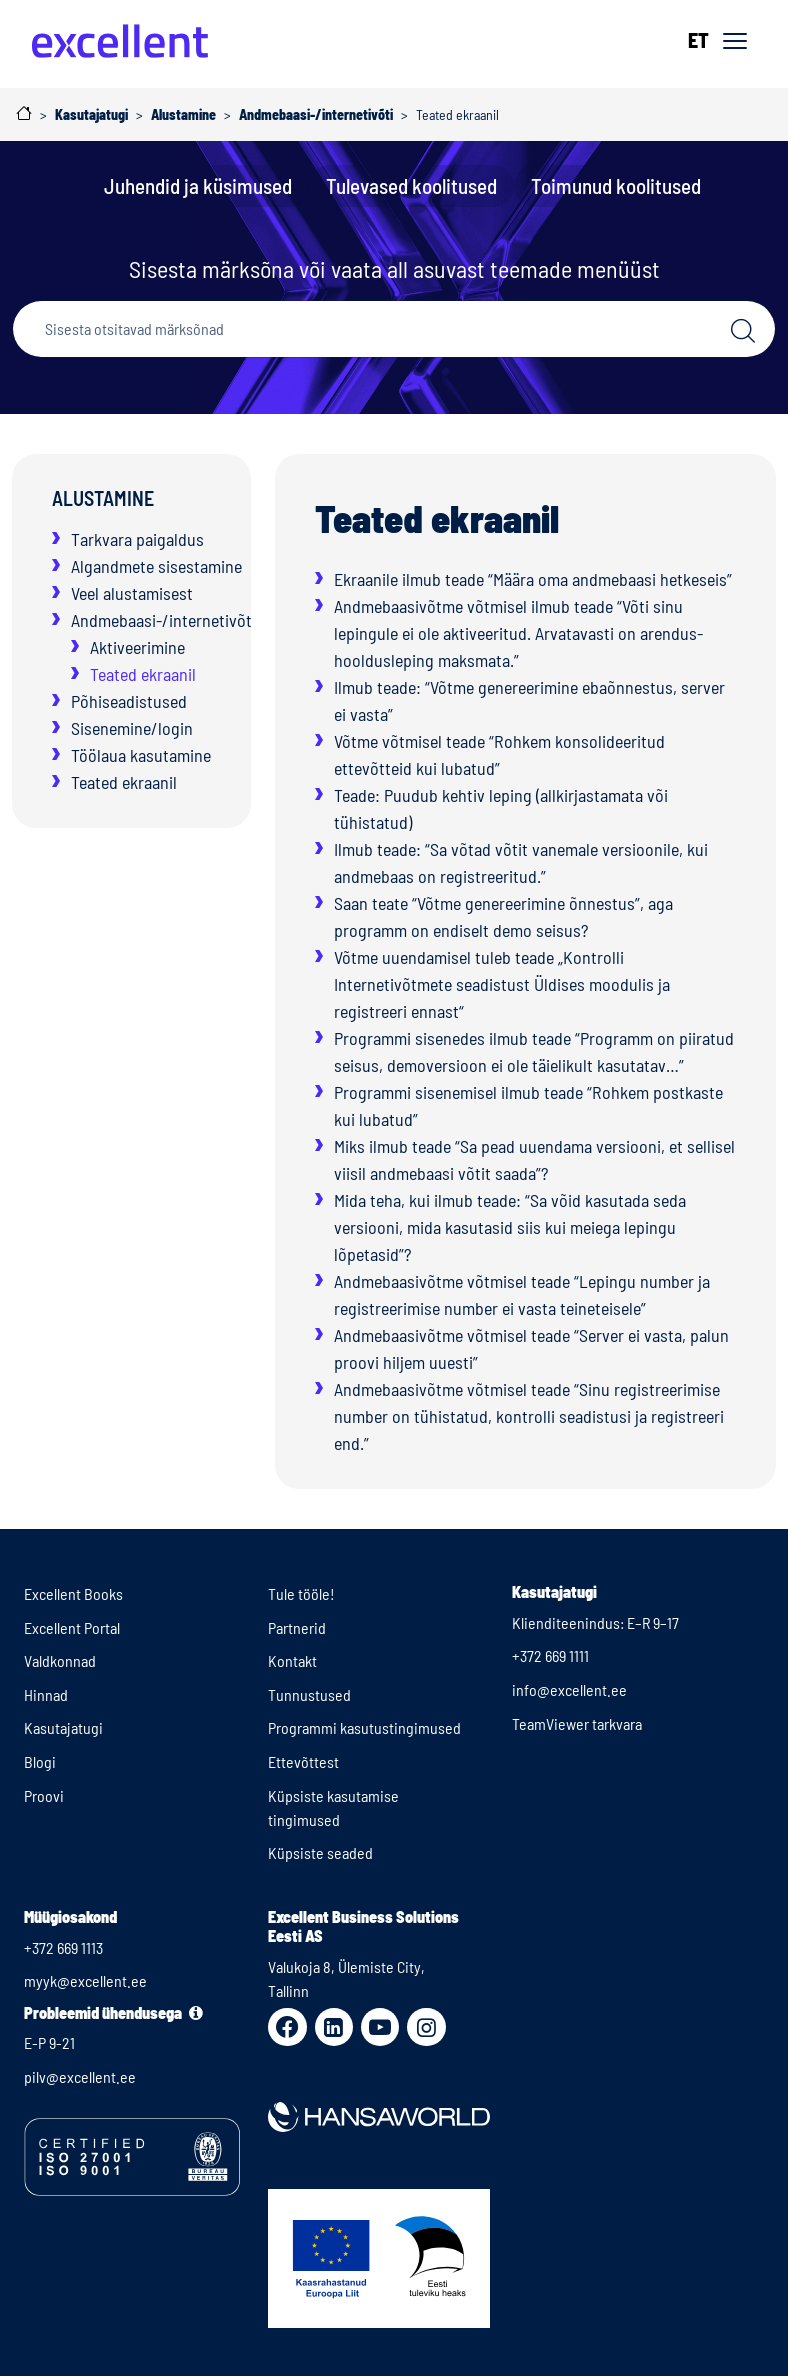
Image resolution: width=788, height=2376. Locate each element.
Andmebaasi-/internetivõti (163, 620)
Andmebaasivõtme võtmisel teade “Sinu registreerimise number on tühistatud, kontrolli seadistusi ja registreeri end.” (529, 1416)
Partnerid (297, 1627)
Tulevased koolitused (411, 185)
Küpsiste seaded (320, 1852)
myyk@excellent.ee (85, 1980)
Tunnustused (309, 1694)
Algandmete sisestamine (156, 566)
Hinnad (46, 1694)
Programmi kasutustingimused (364, 1727)
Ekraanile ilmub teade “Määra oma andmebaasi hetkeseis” (533, 579)
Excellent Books (73, 1593)
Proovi (44, 1795)
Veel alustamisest (132, 593)
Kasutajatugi (63, 1727)
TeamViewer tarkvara (577, 1723)
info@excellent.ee (569, 1689)
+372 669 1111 (550, 1655)
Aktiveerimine (137, 647)
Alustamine (103, 498)
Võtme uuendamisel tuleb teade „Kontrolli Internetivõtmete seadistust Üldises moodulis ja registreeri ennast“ (502, 984)
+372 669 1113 (63, 1947)
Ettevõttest (303, 1761)
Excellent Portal (72, 1627)
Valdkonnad (60, 1660)
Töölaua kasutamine (141, 755)
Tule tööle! (301, 1593)
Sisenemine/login (132, 728)
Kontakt (292, 1660)
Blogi (40, 1761)
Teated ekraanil (143, 674)
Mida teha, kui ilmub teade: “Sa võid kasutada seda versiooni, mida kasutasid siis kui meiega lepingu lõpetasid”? (510, 1227)
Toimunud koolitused (616, 185)
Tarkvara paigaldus (137, 539)
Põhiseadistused (129, 701)
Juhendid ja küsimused (198, 185)
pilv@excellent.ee (80, 2076)
